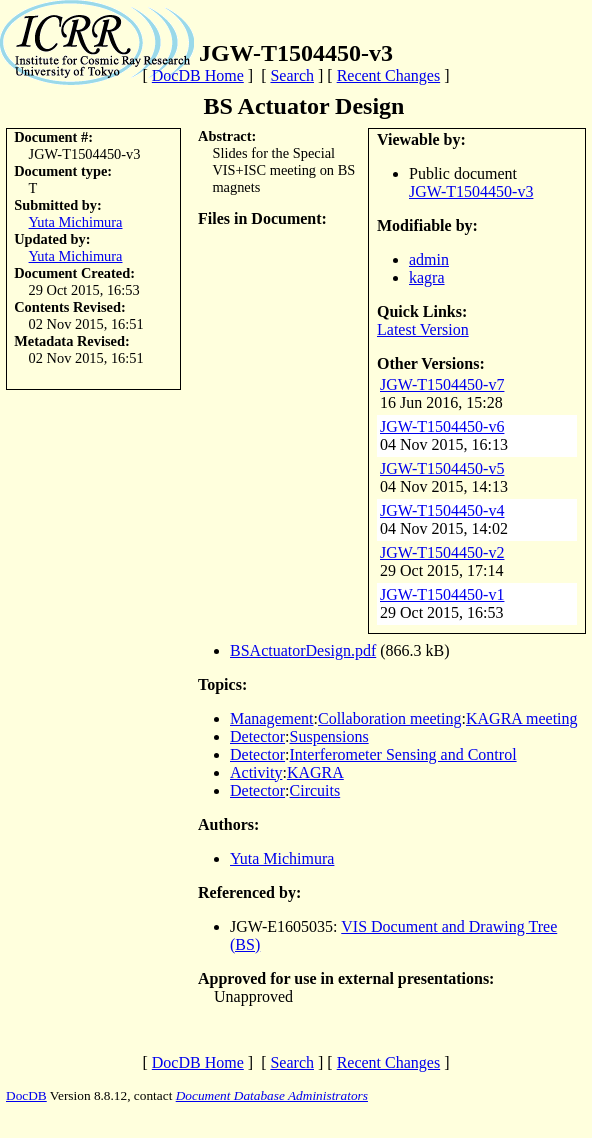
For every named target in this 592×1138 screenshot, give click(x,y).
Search (292, 75)
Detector (257, 736)
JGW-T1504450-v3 (471, 191)
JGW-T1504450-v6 (442, 426)
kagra (427, 277)
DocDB (26, 1095)
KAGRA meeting (522, 718)
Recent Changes (389, 75)
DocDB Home (198, 75)
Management (272, 718)
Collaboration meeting (390, 718)
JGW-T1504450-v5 (442, 468)
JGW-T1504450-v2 (442, 552)
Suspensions (329, 736)
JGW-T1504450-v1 (442, 594)
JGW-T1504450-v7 (442, 384)
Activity (256, 772)
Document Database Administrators (272, 1095)
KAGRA (315, 772)
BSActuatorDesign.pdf (303, 650)
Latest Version (423, 329)
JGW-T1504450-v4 (442, 510)
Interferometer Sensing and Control (403, 754)
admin (429, 259)
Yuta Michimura (76, 222)
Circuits (315, 790)
